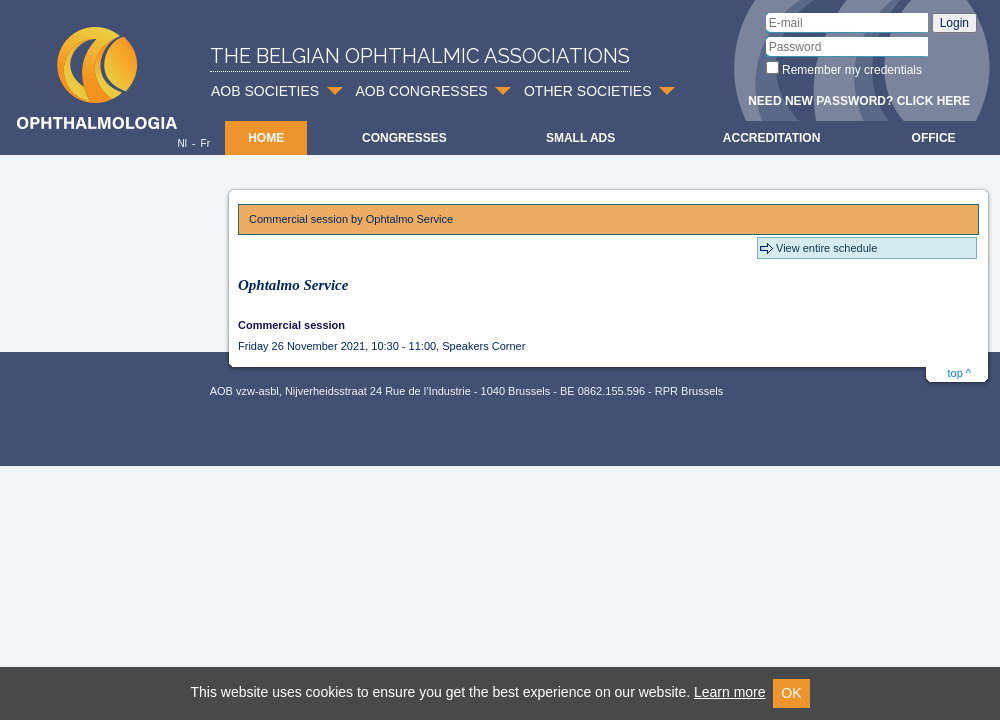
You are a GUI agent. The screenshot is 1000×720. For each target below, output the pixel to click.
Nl (181, 143)
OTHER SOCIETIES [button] (588, 91)
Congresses (404, 138)
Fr (205, 143)
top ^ (959, 373)
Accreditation (772, 138)
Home (266, 138)
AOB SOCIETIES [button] (265, 91)
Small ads (580, 138)
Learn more (730, 692)
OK (791, 693)
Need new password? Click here (859, 101)
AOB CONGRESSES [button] (421, 91)
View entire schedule (826, 248)
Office (934, 138)
